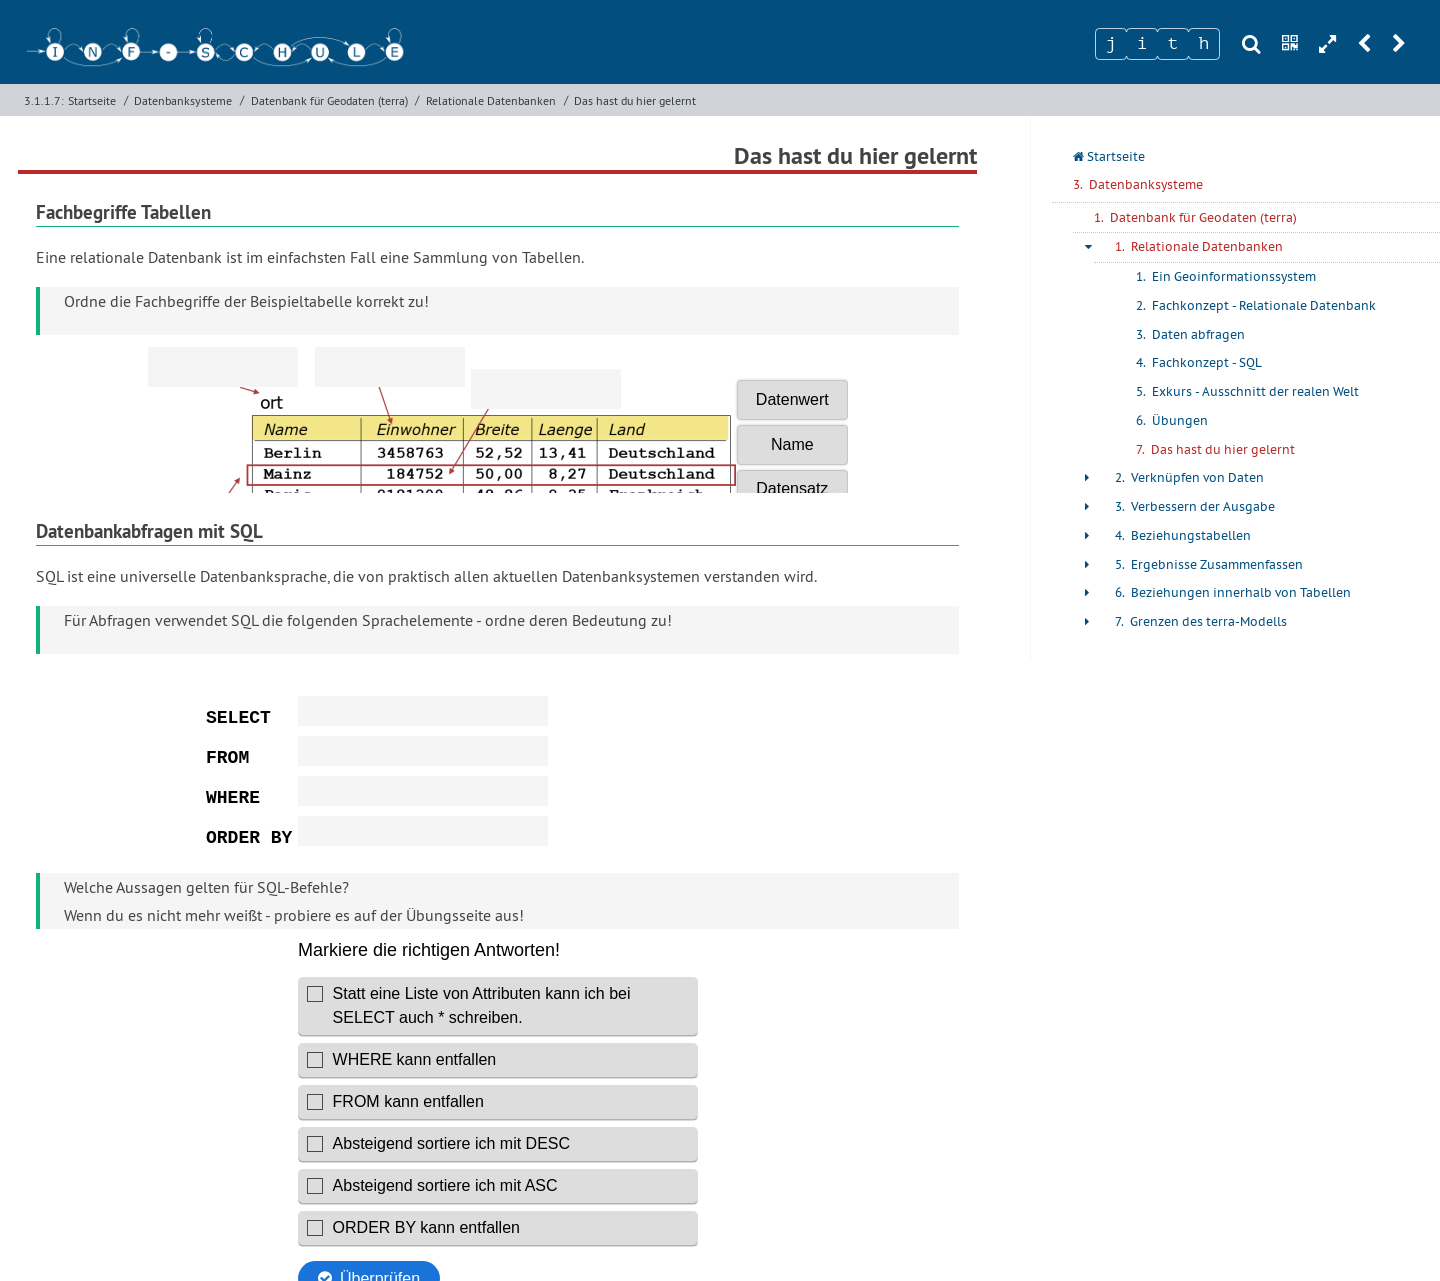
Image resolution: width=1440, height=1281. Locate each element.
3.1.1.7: (44, 100)
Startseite (92, 100)
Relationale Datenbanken (491, 100)
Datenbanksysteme (183, 100)
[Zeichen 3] (1173, 44)
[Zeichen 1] (1111, 44)
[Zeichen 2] (1142, 44)
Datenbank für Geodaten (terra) (329, 100)
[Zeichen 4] (1204, 44)
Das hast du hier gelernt (635, 100)
